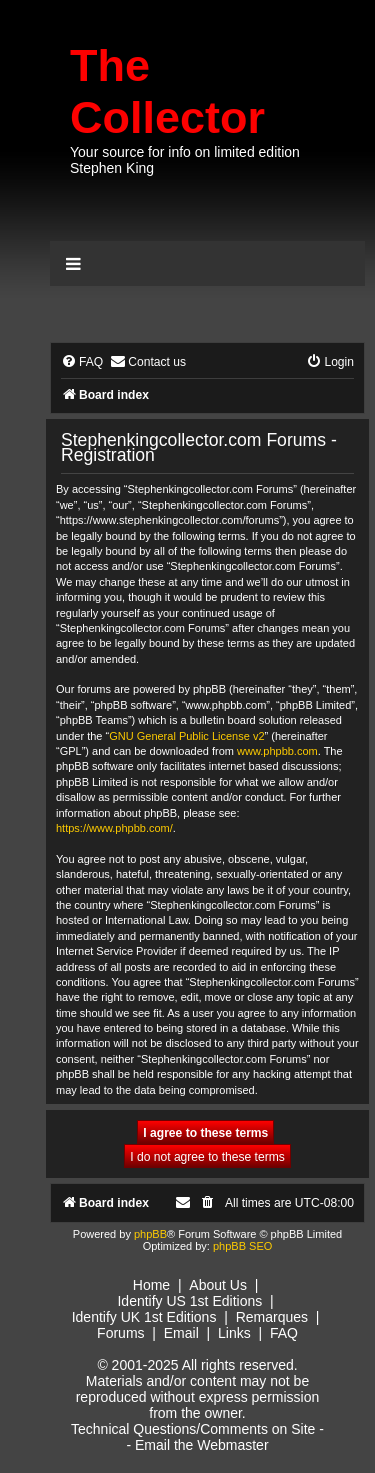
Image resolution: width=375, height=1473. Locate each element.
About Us (218, 1285)
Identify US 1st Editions (189, 1301)
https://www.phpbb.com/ (114, 828)
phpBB (150, 1234)
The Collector (167, 91)
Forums (120, 1333)
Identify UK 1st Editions (144, 1317)
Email (181, 1333)
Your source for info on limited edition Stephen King (185, 160)
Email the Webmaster (202, 1445)
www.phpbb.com (277, 751)
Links (234, 1333)
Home (151, 1285)
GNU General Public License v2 (186, 736)
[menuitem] (82, 362)
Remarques (272, 1317)
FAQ (284, 1333)
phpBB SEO (242, 1246)
